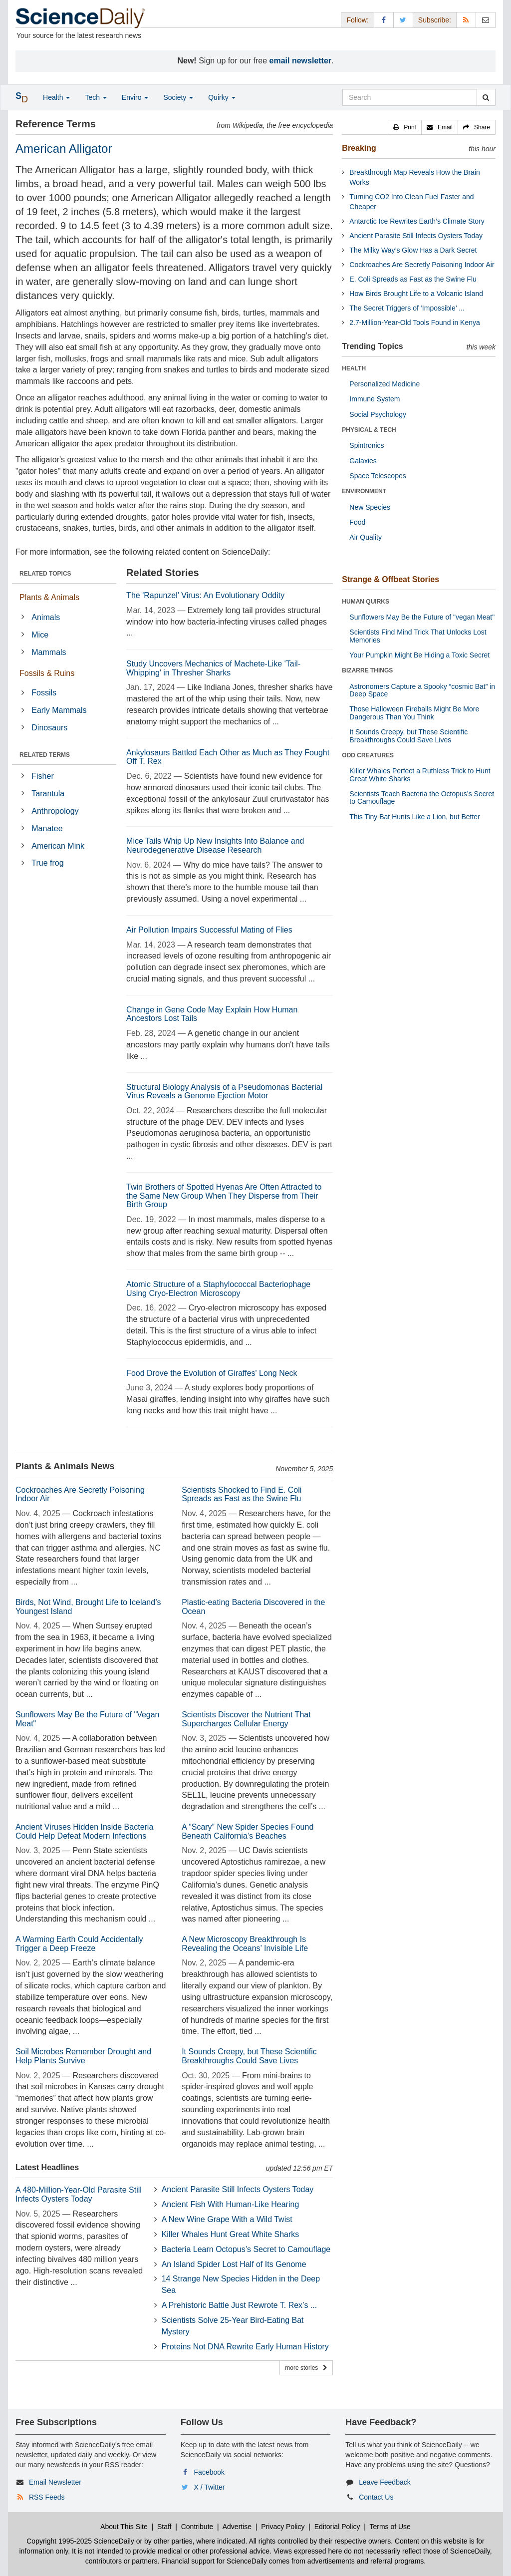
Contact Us (376, 2497)
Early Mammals (58, 710)
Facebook (209, 2472)
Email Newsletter (55, 2482)
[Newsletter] (486, 19)
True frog (47, 863)
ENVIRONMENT (364, 491)
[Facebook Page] (384, 19)
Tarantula (47, 793)
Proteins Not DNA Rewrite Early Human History (245, 2346)
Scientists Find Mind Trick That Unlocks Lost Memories (417, 636)
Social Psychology (377, 414)
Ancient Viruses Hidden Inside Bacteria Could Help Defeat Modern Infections (84, 1831)
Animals (45, 617)
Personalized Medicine (384, 384)
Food (357, 522)
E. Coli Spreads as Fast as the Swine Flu (412, 279)
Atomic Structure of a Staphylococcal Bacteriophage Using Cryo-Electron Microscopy (218, 1288)
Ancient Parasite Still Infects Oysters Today (238, 2189)
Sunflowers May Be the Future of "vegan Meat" (422, 617)
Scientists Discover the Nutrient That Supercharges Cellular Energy (246, 1719)
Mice (39, 635)
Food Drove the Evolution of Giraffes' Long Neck (211, 1373)
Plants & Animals (49, 597)
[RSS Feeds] (466, 19)
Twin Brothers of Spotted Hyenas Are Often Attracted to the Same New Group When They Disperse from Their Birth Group (223, 1196)
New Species (369, 507)
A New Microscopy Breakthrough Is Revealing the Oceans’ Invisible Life (245, 1943)
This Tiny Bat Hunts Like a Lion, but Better (414, 817)
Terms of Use (389, 2527)
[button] (405, 127)
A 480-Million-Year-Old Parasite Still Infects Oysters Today (78, 2194)
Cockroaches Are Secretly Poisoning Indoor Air (421, 265)
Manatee (46, 828)
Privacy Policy (282, 2527)
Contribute (197, 2527)
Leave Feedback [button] (385, 2482)
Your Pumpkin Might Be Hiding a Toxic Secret (419, 655)
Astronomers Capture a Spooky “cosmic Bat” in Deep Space (422, 690)
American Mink (57, 846)
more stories (306, 2367)
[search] (486, 97)
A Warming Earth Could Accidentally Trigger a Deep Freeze (79, 1943)
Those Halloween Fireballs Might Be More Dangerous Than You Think (414, 712)
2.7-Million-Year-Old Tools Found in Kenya (414, 322)
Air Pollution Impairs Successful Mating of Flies (209, 930)
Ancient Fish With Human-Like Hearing (230, 2204)
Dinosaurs (49, 727)
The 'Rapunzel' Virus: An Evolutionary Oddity (205, 595)
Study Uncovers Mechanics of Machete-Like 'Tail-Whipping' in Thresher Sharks (213, 668)
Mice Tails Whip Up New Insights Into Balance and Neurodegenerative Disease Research (215, 845)
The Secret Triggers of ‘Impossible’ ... (407, 308)
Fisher (42, 776)
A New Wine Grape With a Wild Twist (227, 2219)
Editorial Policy (337, 2527)
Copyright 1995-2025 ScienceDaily (80, 2541)
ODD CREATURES (368, 755)
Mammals (48, 652)
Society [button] (178, 97)
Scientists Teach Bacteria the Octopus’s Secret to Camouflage (421, 797)
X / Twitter (209, 2487)
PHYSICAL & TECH (369, 429)
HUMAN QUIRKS (365, 601)
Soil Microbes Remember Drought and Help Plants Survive (83, 2056)
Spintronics (366, 445)
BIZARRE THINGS (367, 670)
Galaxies (362, 461)
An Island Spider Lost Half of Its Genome (234, 2264)
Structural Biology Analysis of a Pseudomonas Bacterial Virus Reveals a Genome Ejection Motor (224, 1091)
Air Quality (365, 537)
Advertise (237, 2527)
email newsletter (300, 60)
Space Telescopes (377, 476)
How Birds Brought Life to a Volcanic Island (416, 294)
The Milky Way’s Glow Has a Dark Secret (413, 250)
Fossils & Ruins (46, 673)
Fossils (43, 692)
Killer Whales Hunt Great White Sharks (230, 2234)
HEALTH (354, 368)
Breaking (359, 148)
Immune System (374, 399)
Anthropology (54, 811)
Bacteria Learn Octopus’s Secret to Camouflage (246, 2249)
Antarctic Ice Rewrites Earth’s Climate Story (417, 221)
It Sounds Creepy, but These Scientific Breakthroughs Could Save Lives (249, 2056)
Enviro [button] (135, 97)
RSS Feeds (47, 2497)
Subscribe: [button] (434, 20)
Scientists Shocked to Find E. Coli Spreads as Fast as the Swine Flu (241, 1494)
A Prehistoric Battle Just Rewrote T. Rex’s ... (239, 2305)
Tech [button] (95, 97)
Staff (164, 2527)
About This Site (124, 2527)
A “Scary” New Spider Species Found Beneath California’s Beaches (247, 1831)
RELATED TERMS (44, 754)
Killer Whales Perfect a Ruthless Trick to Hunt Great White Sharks (419, 774)
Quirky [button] (221, 97)
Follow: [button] (357, 20)
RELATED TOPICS (45, 573)
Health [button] (56, 97)
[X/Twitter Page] (403, 19)
